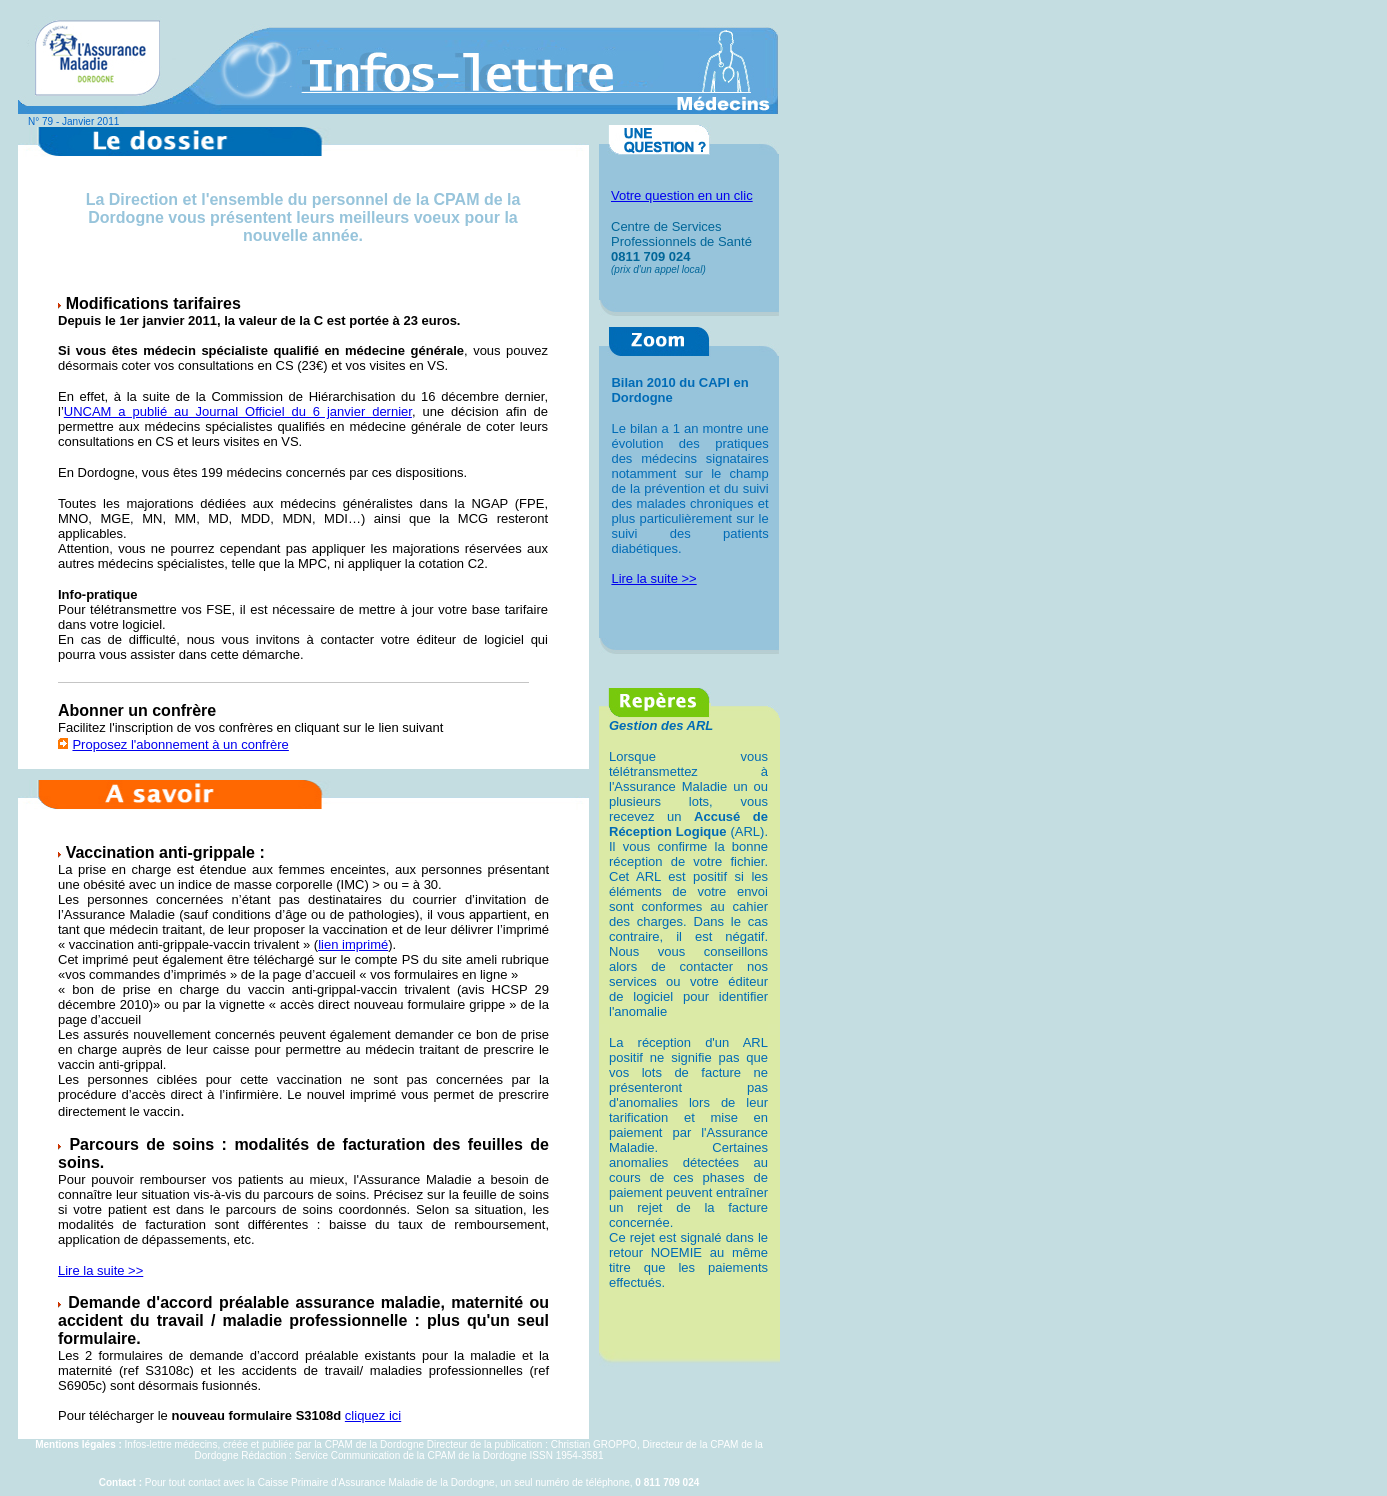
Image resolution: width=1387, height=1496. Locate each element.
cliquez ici (373, 1415)
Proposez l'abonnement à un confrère (180, 744)
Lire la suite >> (100, 1270)
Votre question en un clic (682, 195)
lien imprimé (353, 944)
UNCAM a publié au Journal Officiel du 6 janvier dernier (238, 411)
